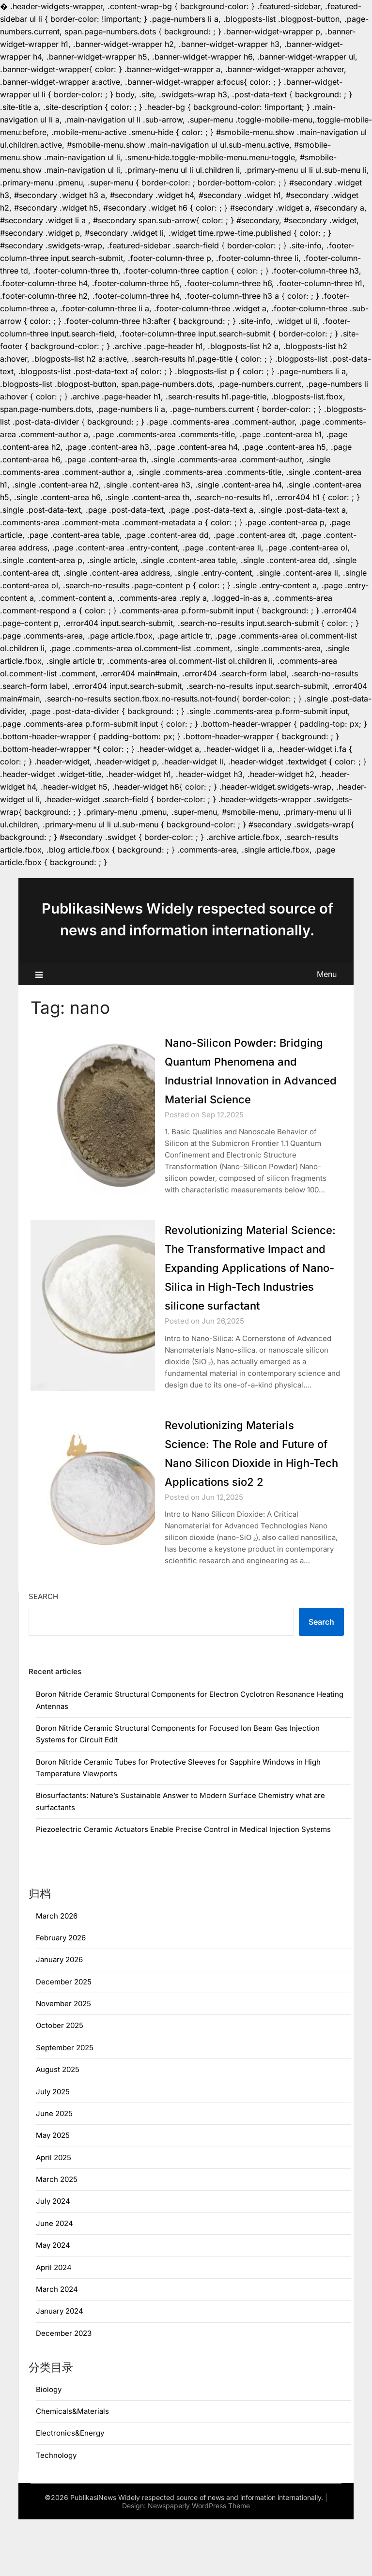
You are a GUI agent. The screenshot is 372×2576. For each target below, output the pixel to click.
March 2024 (57, 2345)
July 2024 (53, 2257)
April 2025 (53, 2214)
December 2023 (64, 2389)
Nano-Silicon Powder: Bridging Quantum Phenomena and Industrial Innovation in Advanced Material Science (244, 1080)
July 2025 (53, 2148)
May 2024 (53, 2301)
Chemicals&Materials (72, 2467)
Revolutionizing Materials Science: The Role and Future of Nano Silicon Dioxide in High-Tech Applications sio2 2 (242, 1500)
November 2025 (63, 2060)
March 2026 (57, 1972)
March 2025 (57, 2236)
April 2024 (54, 2324)
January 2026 (59, 2016)
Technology (56, 2511)
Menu (327, 974)
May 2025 (53, 2191)
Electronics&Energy (70, 2489)
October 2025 (59, 2082)
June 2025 (54, 2170)
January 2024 (59, 2367)
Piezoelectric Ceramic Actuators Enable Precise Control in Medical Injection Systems (183, 1885)
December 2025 (64, 2038)
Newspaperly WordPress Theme (199, 2562)
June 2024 (54, 2280)
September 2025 (64, 2104)
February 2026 (61, 1994)
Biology (49, 2446)
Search (43, 1653)
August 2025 (57, 2126)
